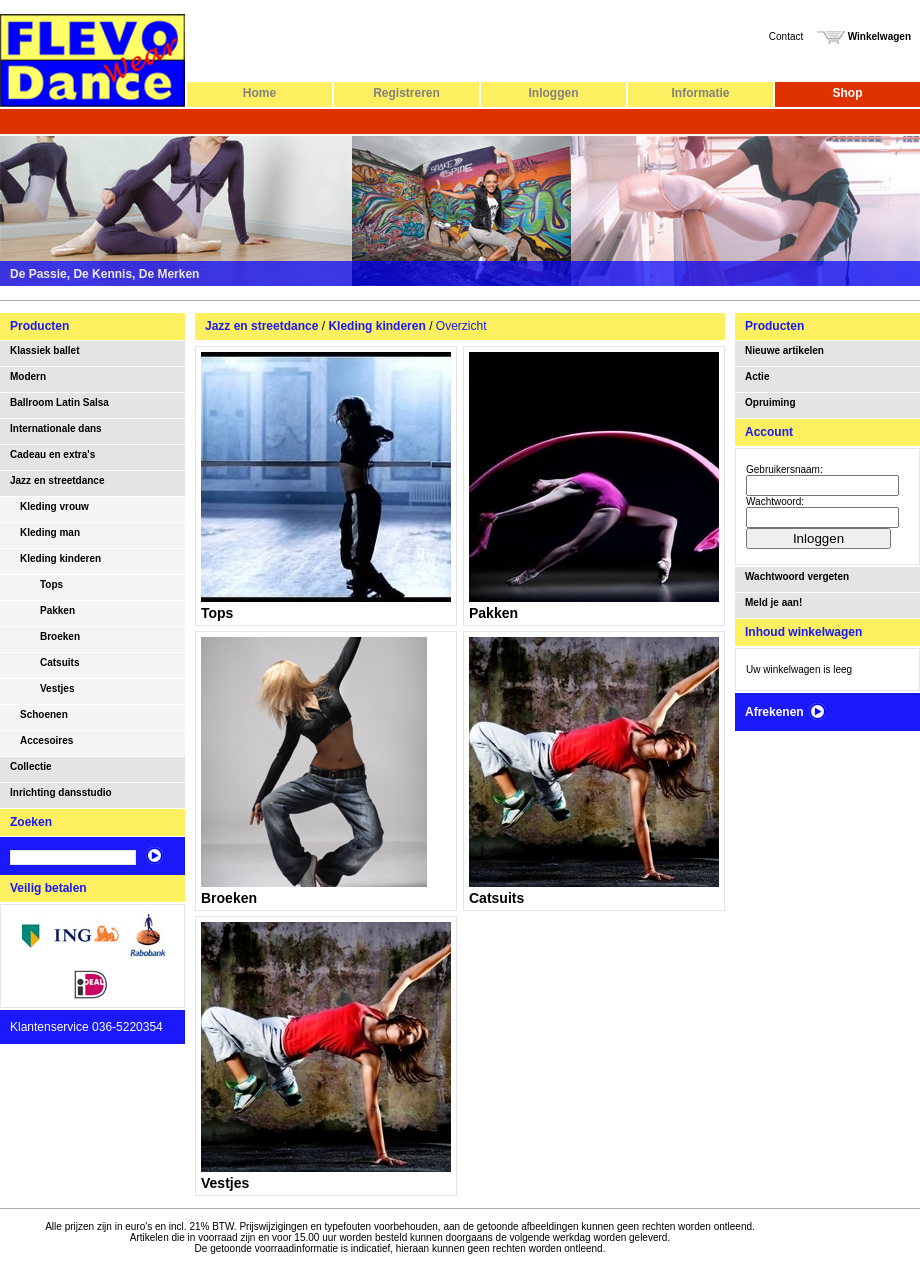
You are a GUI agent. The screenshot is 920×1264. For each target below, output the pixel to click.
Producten (39, 326)
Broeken (60, 636)
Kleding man (50, 532)
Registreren (406, 93)
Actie (757, 376)
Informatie (700, 93)
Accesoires (46, 740)
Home (259, 93)
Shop (848, 93)
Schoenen (44, 714)
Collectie (31, 766)
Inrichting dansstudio (61, 792)
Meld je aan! (773, 602)
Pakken (57, 610)
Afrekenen (786, 712)
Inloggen (554, 93)
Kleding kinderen (60, 558)
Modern (28, 376)
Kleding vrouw (54, 506)
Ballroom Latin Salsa (59, 402)
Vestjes (57, 688)
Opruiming (770, 402)
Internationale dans (56, 428)
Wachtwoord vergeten (797, 576)
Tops (51, 584)
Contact (786, 36)
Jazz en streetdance (57, 480)
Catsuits (59, 662)
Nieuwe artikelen (784, 350)
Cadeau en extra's (52, 454)
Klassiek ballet (44, 350)
